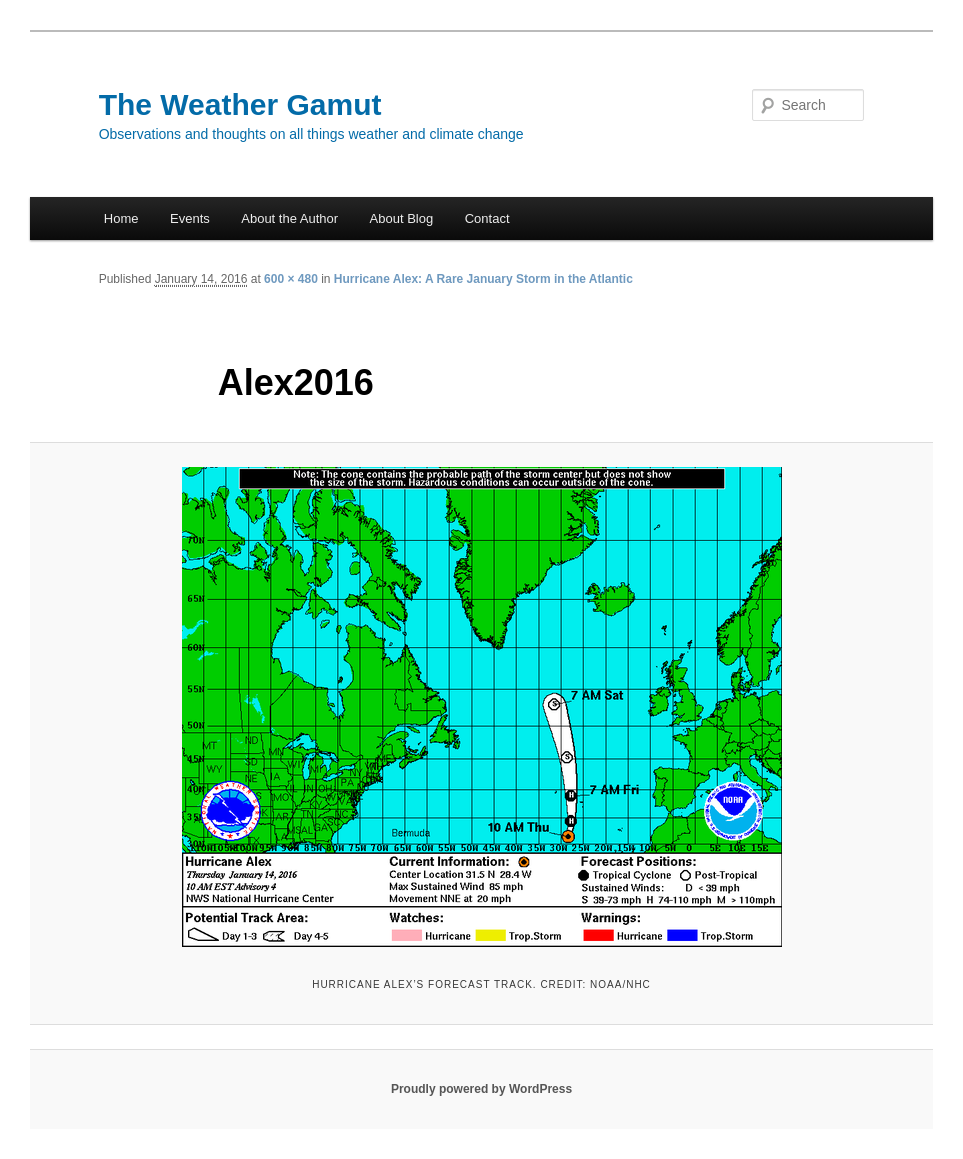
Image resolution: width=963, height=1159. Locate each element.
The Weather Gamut (240, 104)
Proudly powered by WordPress (481, 1089)
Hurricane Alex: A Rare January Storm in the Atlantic (483, 279)
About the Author (289, 218)
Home (121, 218)
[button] (482, 707)
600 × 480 (291, 279)
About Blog (402, 218)
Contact (487, 218)
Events (190, 218)
